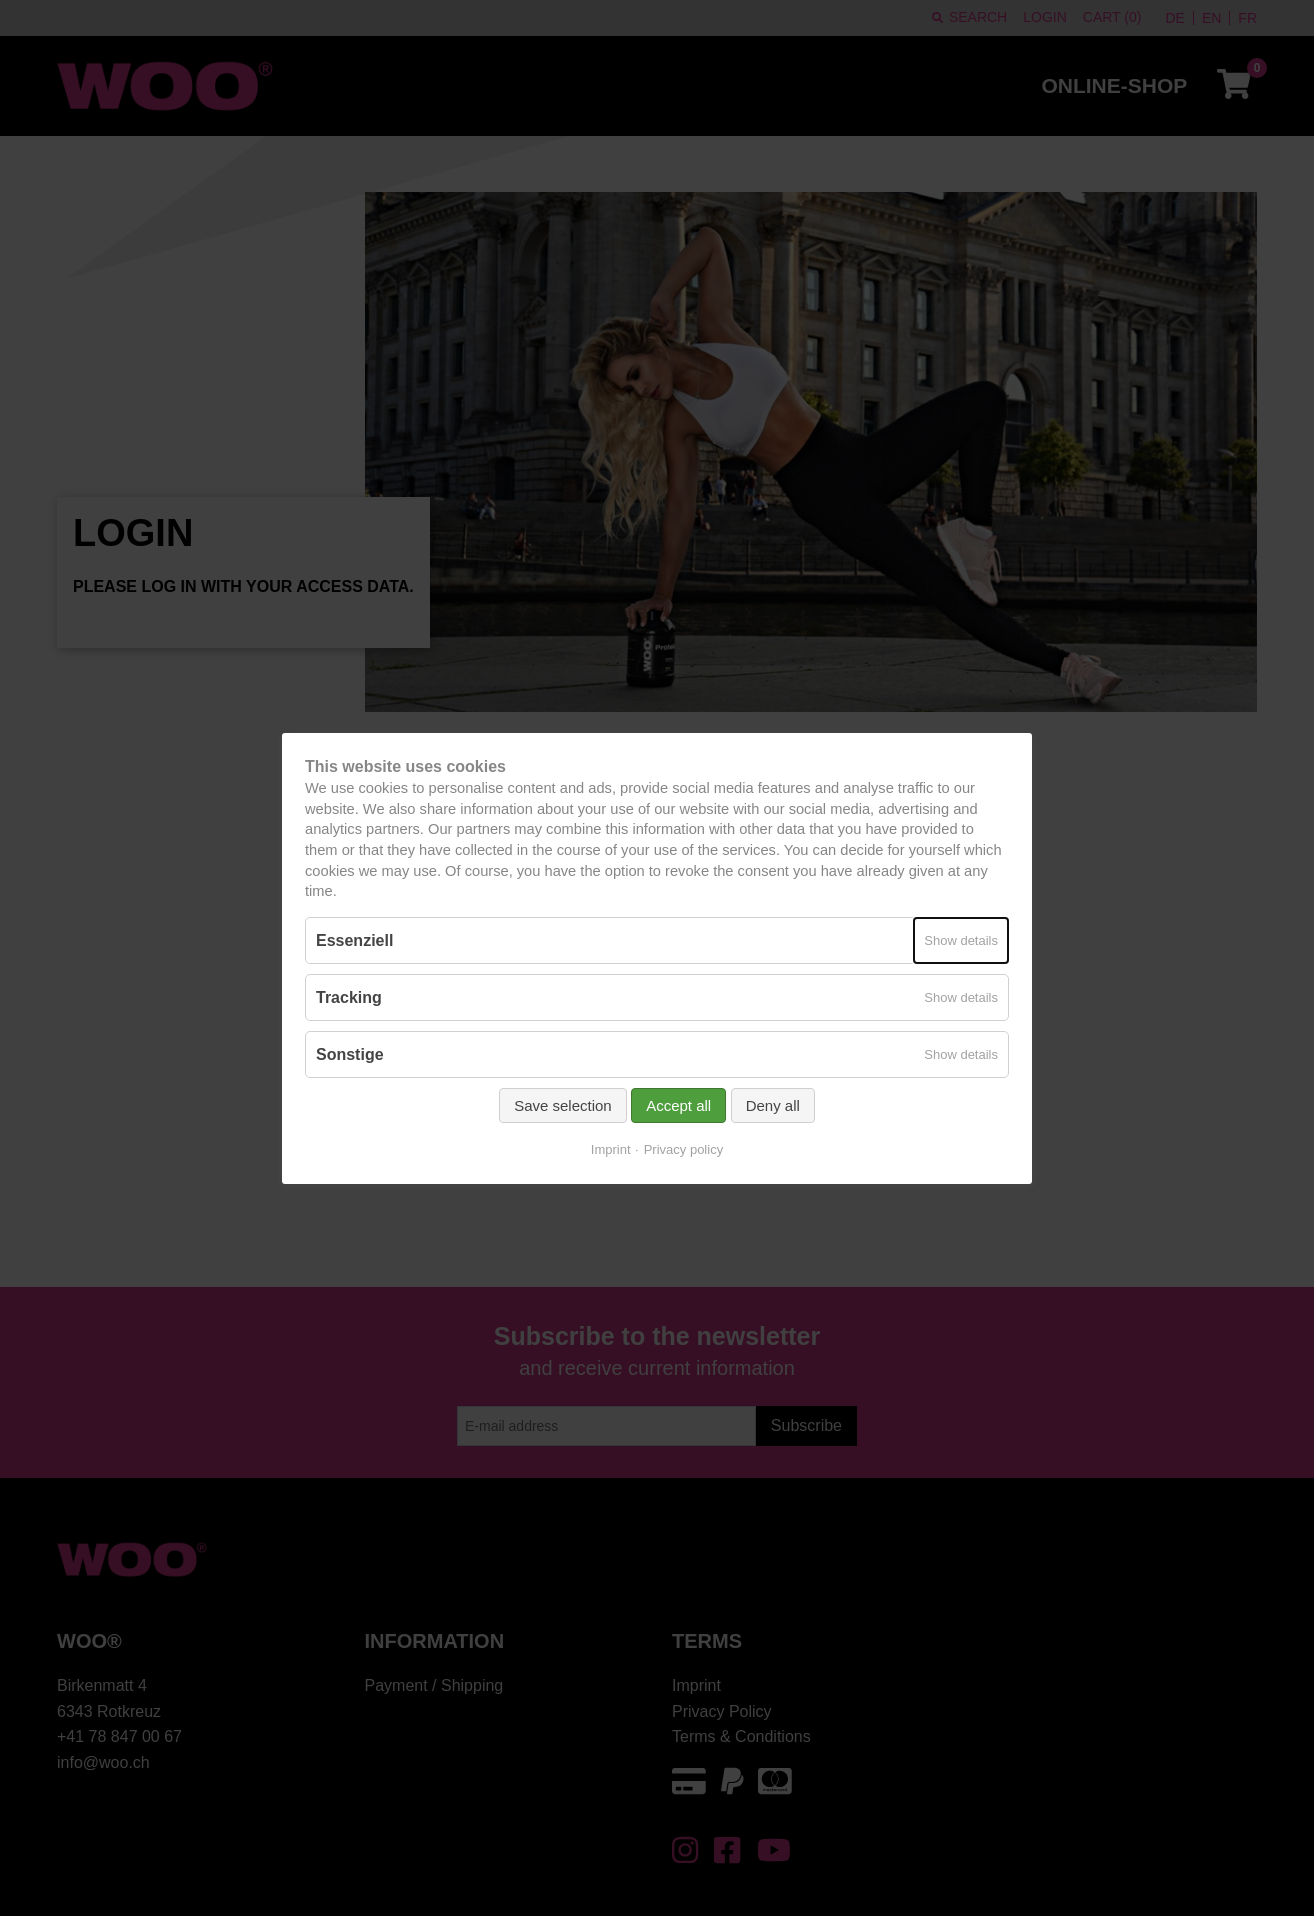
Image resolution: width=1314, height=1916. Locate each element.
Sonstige (350, 1054)
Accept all (678, 1105)
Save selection (563, 1105)
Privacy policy (683, 1149)
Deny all (773, 1105)
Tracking (349, 997)
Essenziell (354, 939)
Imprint (611, 1149)
